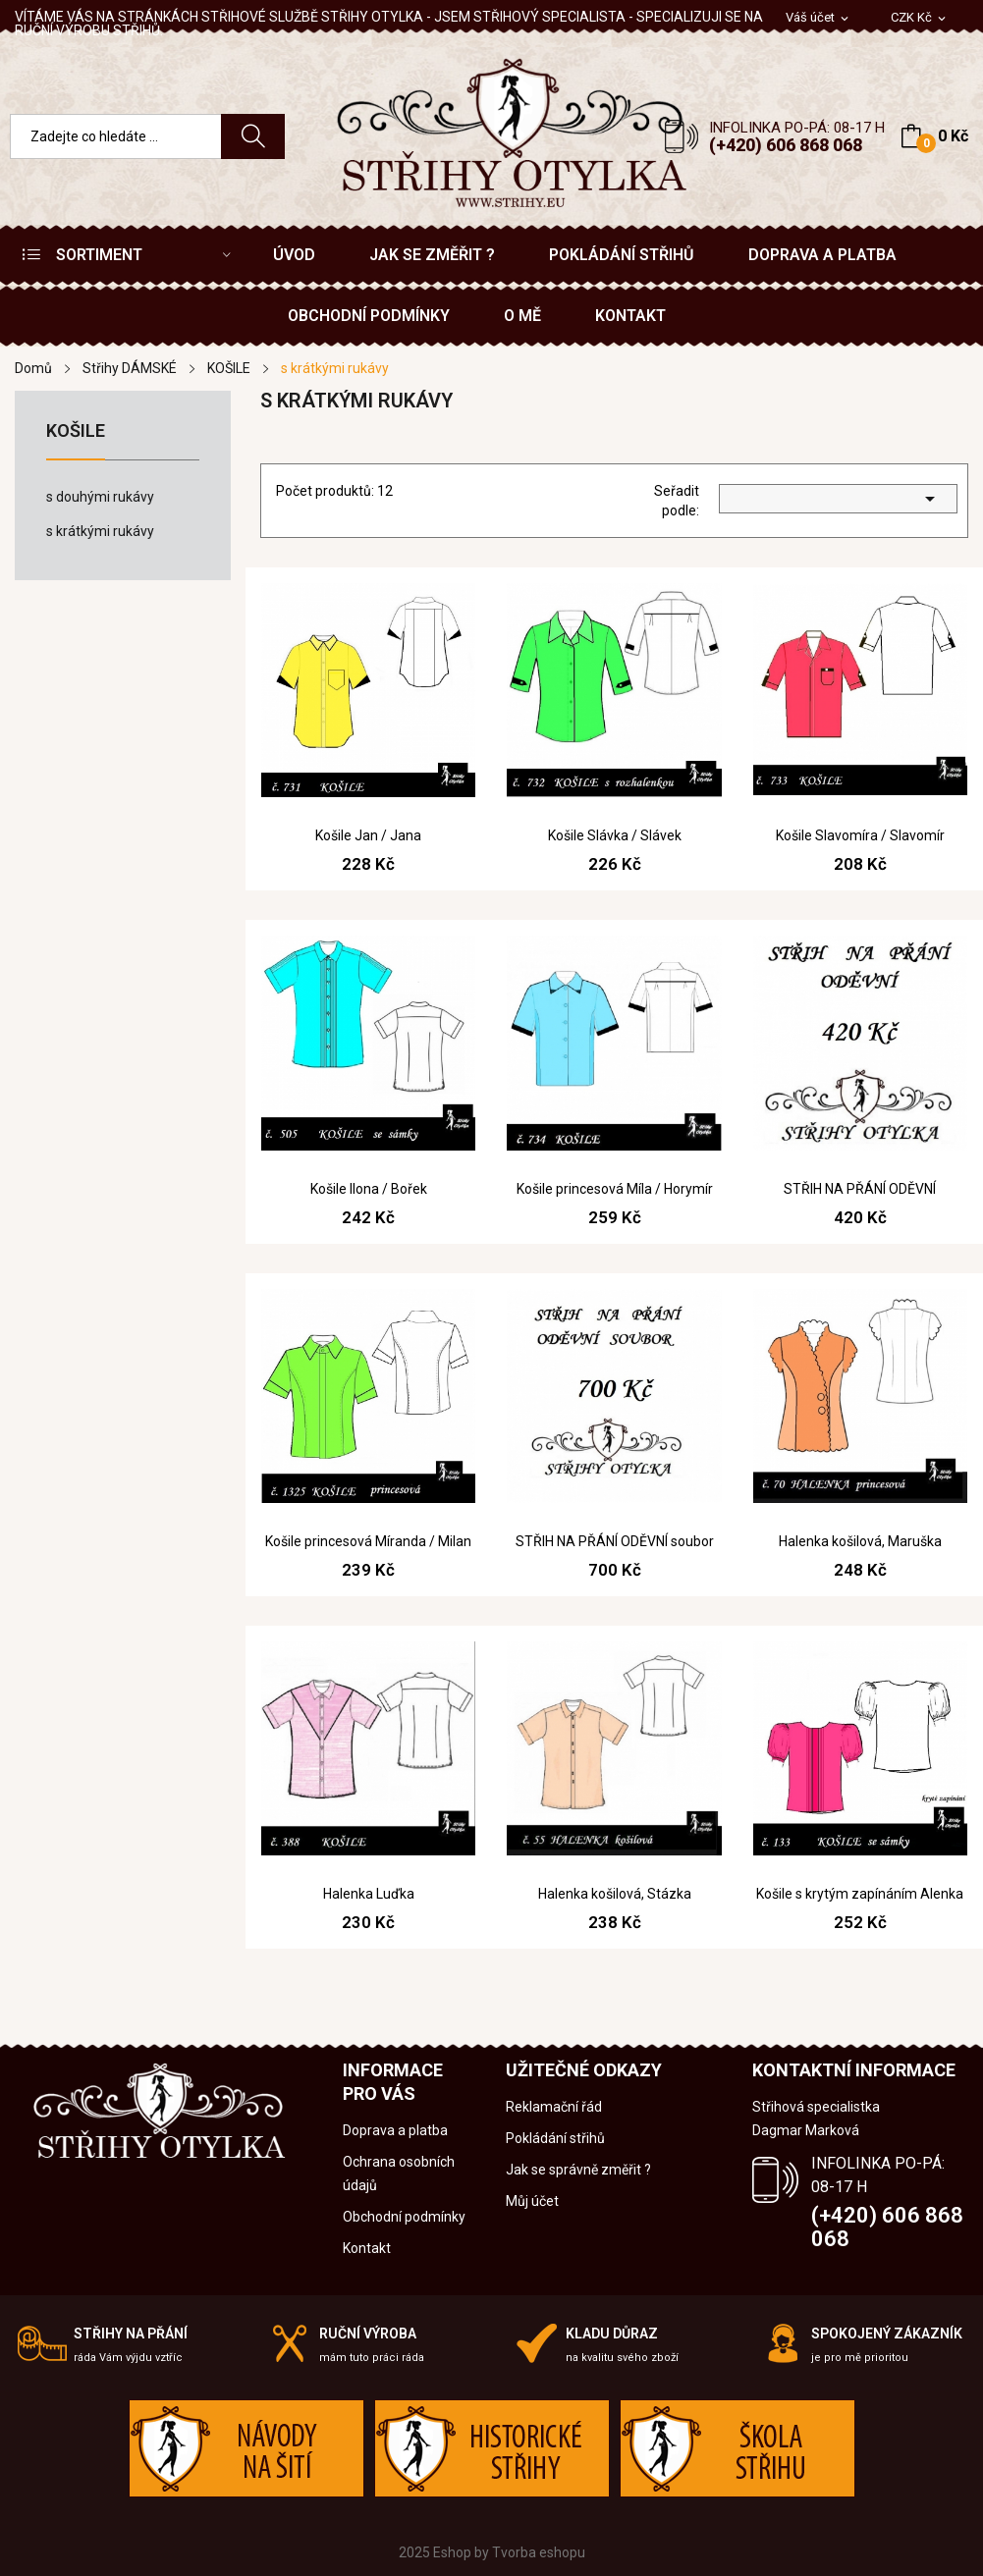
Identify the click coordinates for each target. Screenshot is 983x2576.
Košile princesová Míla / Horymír (615, 1189)
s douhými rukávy (100, 497)
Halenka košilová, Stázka (614, 1894)
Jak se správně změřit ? (578, 2169)
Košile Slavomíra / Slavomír (860, 835)
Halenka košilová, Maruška (860, 1541)
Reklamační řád (554, 2107)
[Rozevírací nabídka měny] (920, 18)
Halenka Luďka (368, 1894)
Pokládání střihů (555, 2138)
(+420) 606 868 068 (785, 144)
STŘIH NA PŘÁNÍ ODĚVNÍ (860, 1189)
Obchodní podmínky (404, 2217)
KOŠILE (75, 431)
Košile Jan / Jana (368, 835)
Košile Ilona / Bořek (368, 1189)
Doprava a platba (395, 2130)
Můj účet (532, 2201)
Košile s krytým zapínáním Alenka (859, 1894)
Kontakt (367, 2248)
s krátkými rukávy (100, 531)
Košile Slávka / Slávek (615, 835)
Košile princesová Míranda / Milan (368, 1541)
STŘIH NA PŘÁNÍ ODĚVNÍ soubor (615, 1541)
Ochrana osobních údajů (399, 2173)
